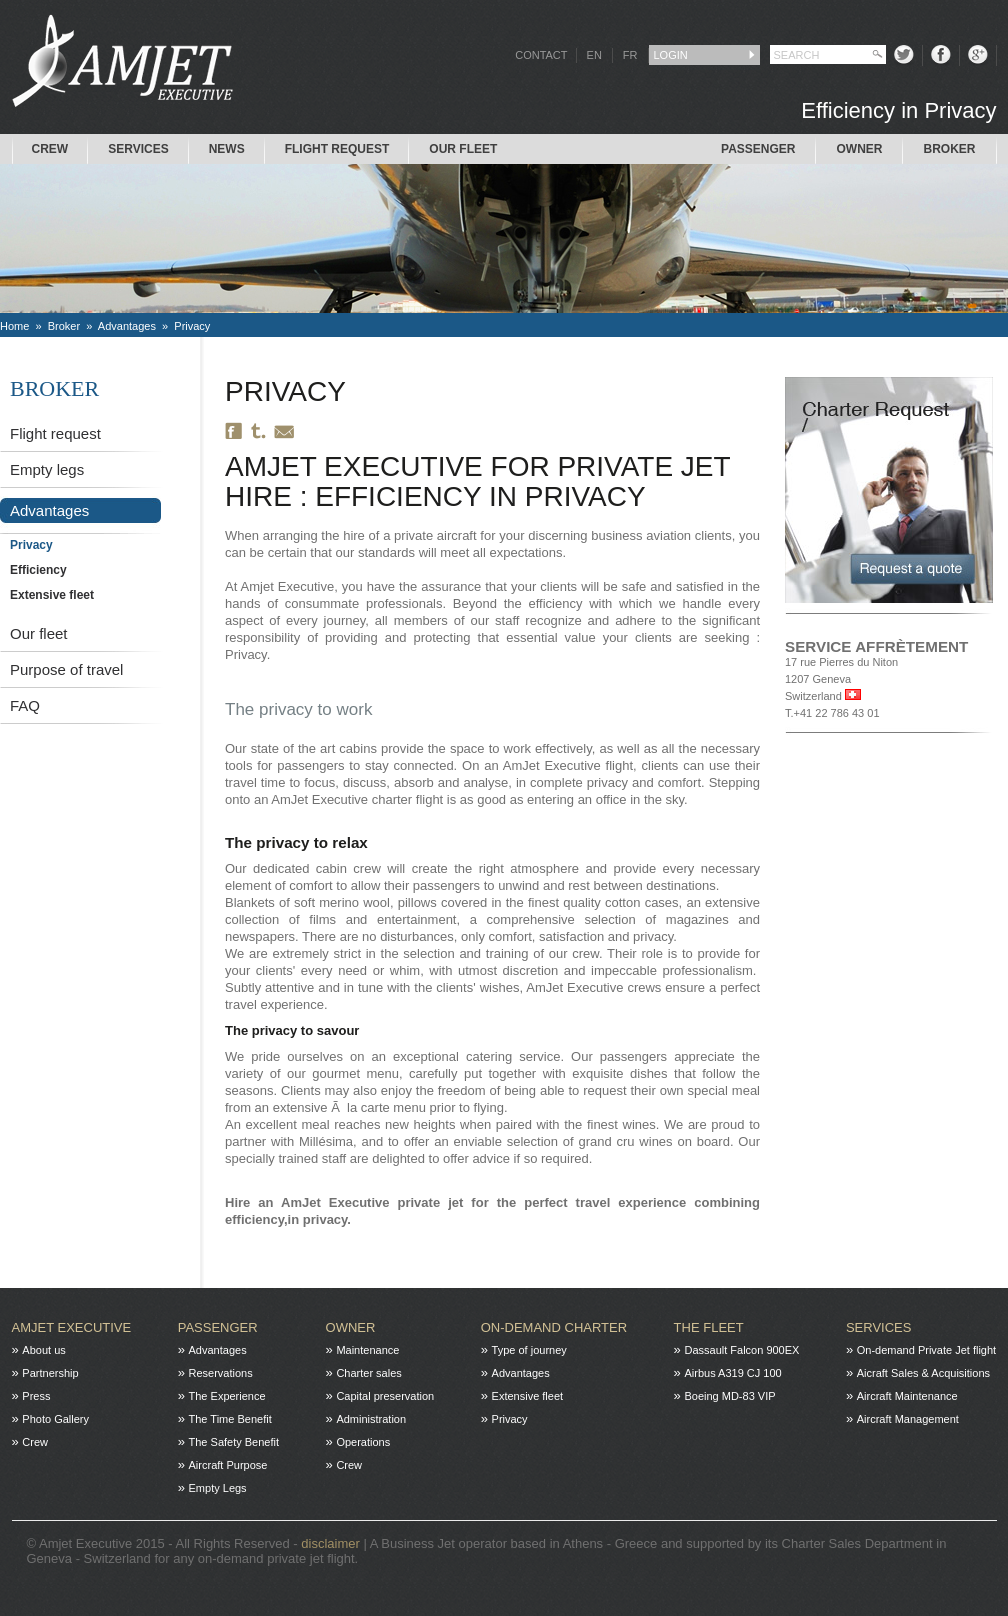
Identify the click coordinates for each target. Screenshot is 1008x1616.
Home (14, 326)
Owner (859, 149)
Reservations (221, 1373)
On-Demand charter (554, 1327)
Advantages (127, 326)
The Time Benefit (230, 1419)
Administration (371, 1419)
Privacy (192, 326)
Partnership (50, 1373)
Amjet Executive (72, 1327)
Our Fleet (463, 149)
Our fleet (39, 633)
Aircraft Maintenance (907, 1396)
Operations (363, 1442)
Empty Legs (218, 1488)
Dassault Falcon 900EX (741, 1350)
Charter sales (368, 1373)
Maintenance (367, 1350)
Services (138, 149)
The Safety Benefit (234, 1442)
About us (43, 1350)
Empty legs (47, 469)
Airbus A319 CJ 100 (732, 1373)
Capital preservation (385, 1396)
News (227, 149)
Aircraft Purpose (228, 1465)
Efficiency (38, 570)
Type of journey (529, 1350)
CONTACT (541, 55)
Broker (949, 149)
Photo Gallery (55, 1419)
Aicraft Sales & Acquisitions (923, 1373)
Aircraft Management (908, 1419)
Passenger (758, 149)
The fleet (709, 1327)
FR (630, 55)
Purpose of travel (66, 669)
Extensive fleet (52, 595)
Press (36, 1396)
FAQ (25, 705)
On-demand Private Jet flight (926, 1350)
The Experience (227, 1396)
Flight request (337, 149)
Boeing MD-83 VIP (729, 1396)
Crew (50, 149)
